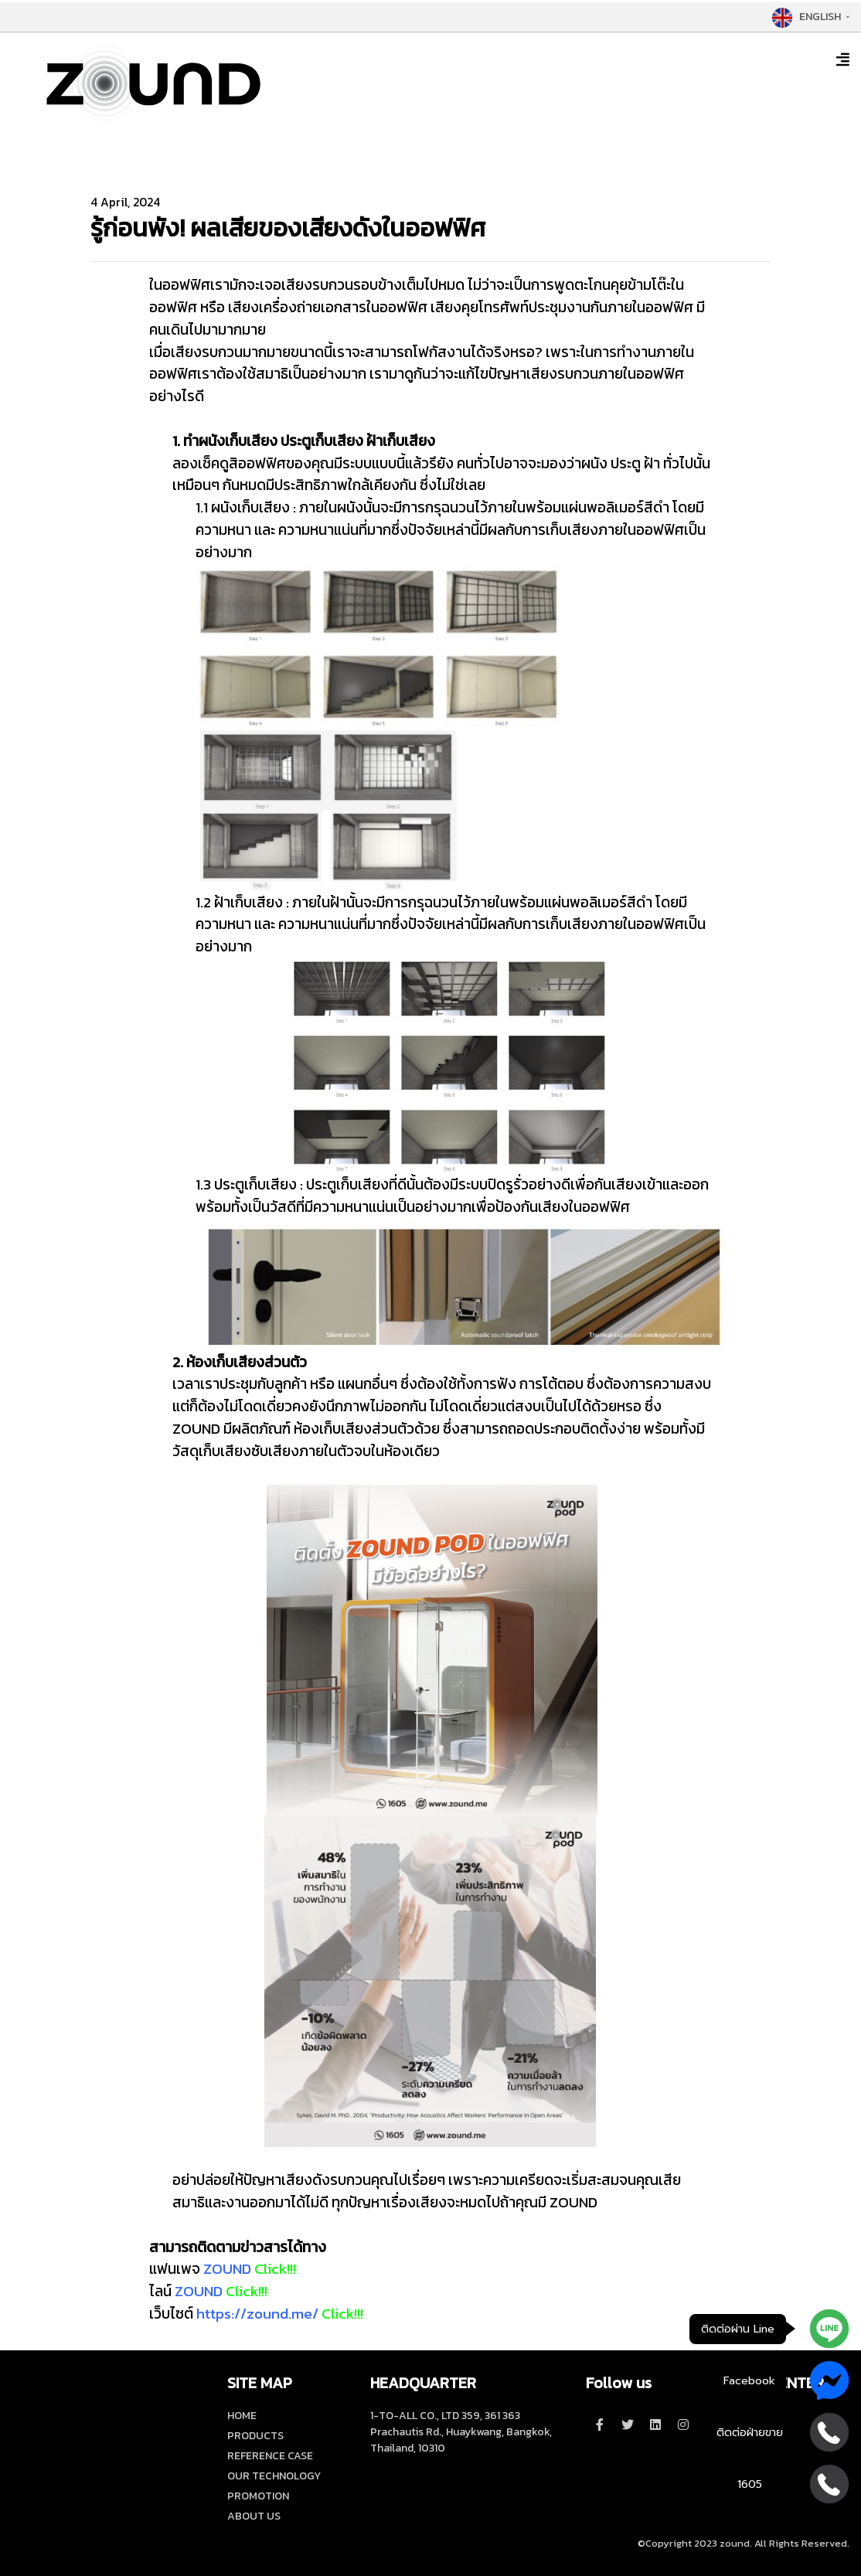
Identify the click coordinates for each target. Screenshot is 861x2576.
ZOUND (227, 2269)
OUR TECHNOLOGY (274, 2476)
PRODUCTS (255, 2436)
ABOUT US (254, 2516)
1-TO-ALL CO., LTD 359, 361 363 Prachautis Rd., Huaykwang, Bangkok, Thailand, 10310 (461, 2432)
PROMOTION (258, 2496)
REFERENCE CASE (270, 2456)
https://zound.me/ (257, 2313)
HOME (242, 2416)
